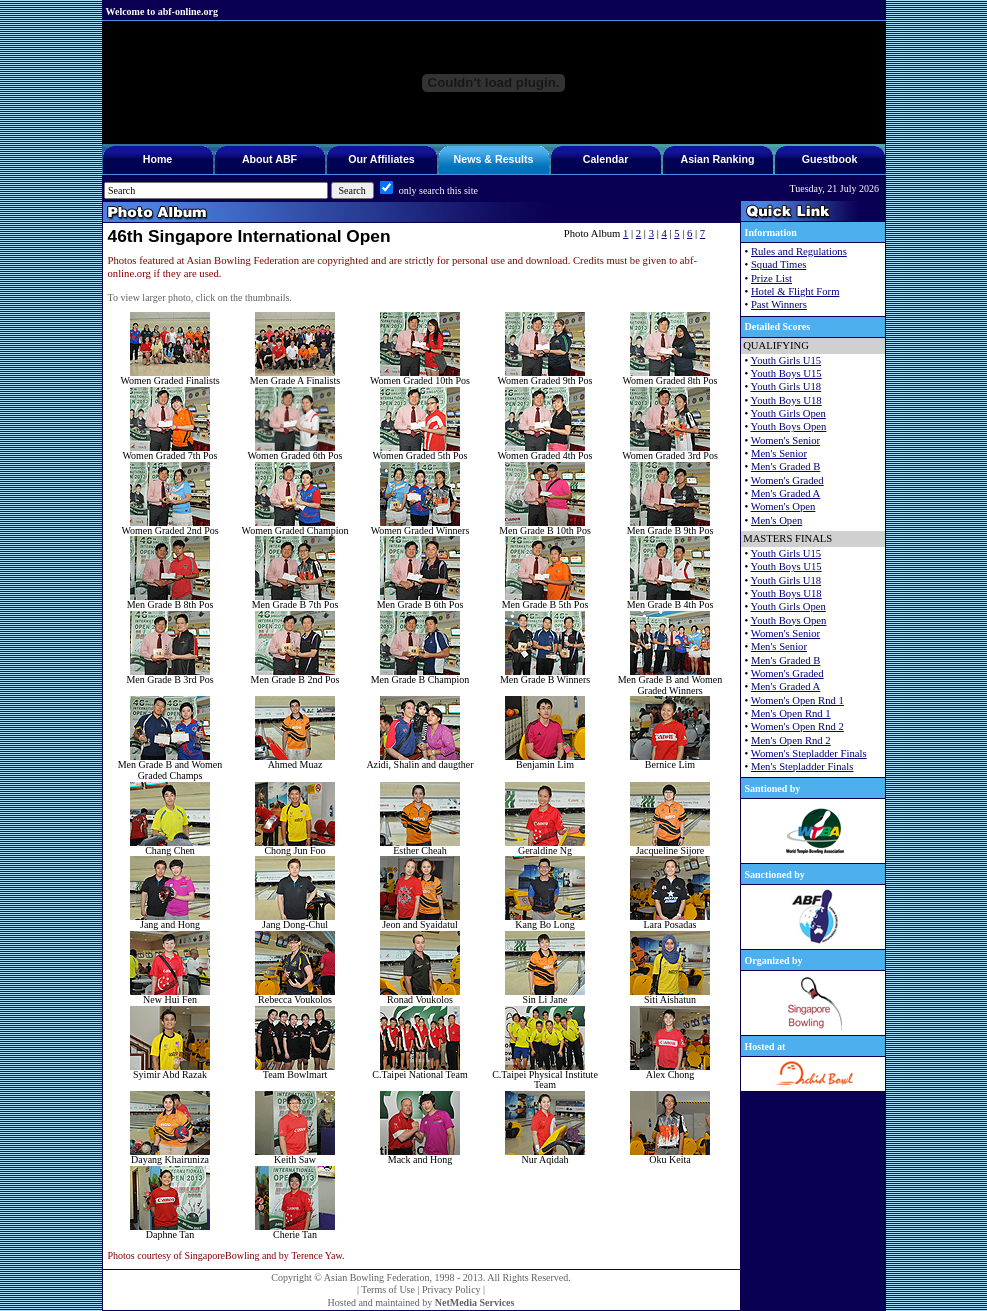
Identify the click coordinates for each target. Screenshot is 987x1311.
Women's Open (783, 506)
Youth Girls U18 (786, 386)
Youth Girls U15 (786, 360)
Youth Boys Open (789, 426)
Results (514, 159)
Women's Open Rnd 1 (797, 700)
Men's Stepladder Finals (802, 766)
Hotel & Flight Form (795, 291)
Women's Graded (787, 480)
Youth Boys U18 (786, 400)
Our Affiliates (381, 159)
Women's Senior (785, 440)
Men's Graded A (785, 493)
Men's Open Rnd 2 (791, 740)
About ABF (269, 159)
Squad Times (778, 264)
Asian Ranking (717, 159)
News (468, 159)
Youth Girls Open (788, 413)
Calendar (606, 159)
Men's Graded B (785, 466)
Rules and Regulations (799, 251)
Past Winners (779, 304)
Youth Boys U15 (786, 373)
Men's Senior (779, 453)
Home (158, 159)
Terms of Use (388, 1289)
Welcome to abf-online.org (162, 11)
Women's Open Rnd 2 (797, 726)
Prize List (771, 278)
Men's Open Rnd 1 (791, 713)
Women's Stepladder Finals (809, 753)
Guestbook (830, 159)
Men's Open (776, 520)
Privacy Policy (451, 1289)
